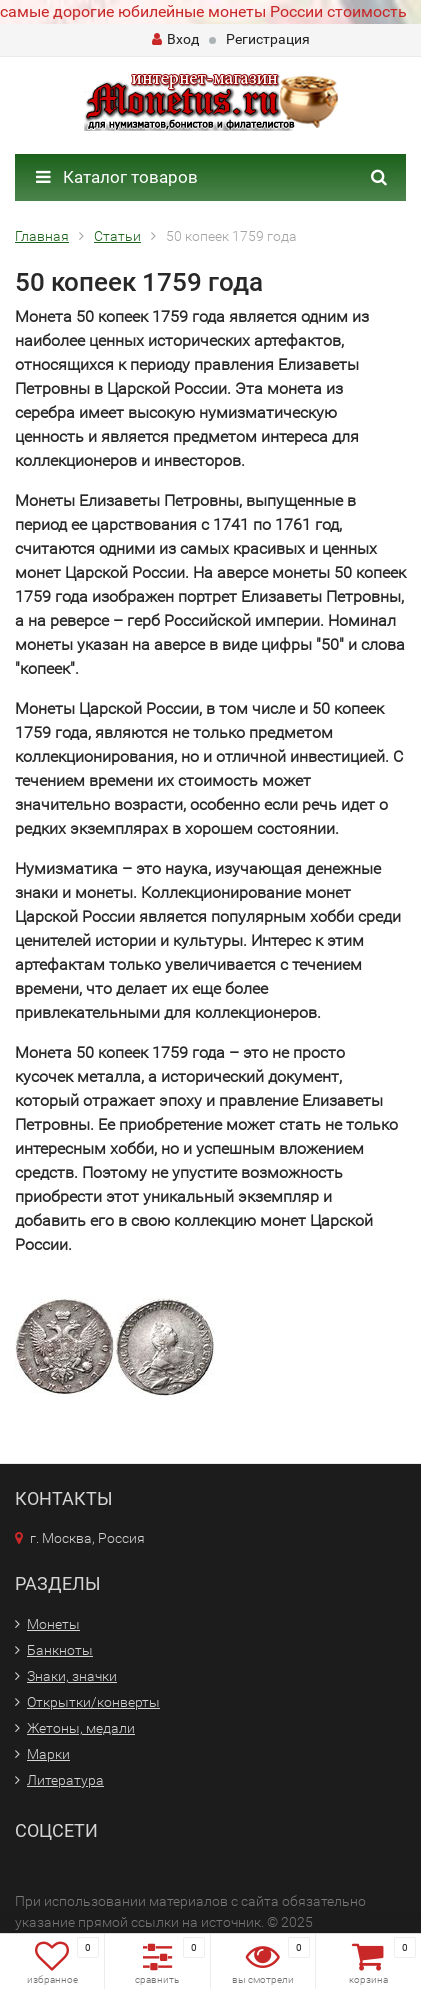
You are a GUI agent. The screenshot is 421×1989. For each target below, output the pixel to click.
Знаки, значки (72, 1676)
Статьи (117, 236)
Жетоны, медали (81, 1728)
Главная (42, 236)
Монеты (53, 1624)
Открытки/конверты (93, 1702)
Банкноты (60, 1650)
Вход (175, 39)
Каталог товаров (117, 177)
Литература (65, 1780)
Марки (48, 1754)
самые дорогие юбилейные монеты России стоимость (203, 11)
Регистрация (268, 39)
